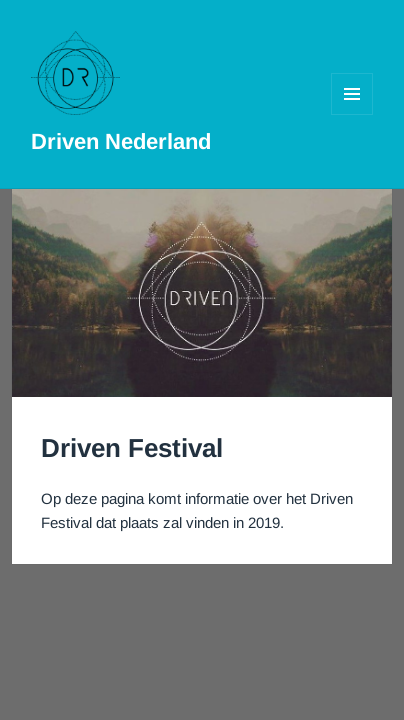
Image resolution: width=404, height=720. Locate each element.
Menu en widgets (352, 114)
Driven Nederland (121, 141)
